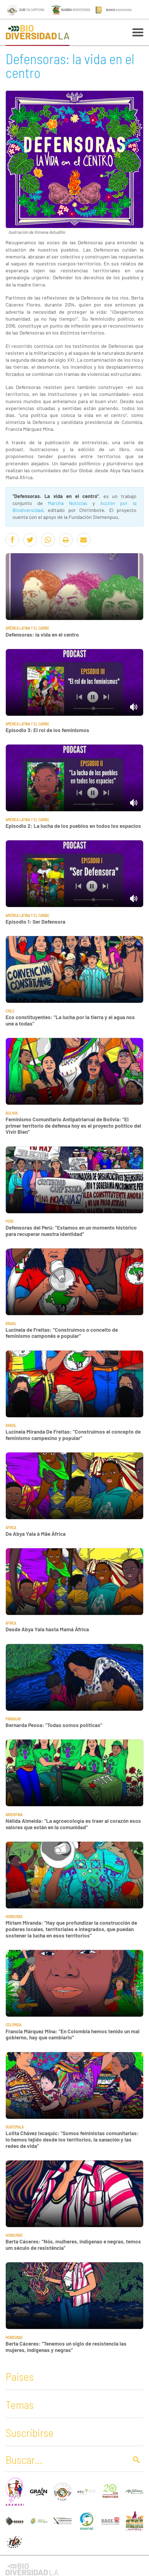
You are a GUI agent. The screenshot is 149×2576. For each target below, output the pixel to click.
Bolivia (12, 1113)
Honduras (14, 1916)
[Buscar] (66, 2459)
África (11, 1527)
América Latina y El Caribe (27, 628)
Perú (10, 1221)
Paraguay (13, 1719)
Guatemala (15, 2127)
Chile (10, 1011)
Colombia (13, 2024)
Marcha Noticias (67, 503)
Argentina (14, 1814)
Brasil (11, 1323)
